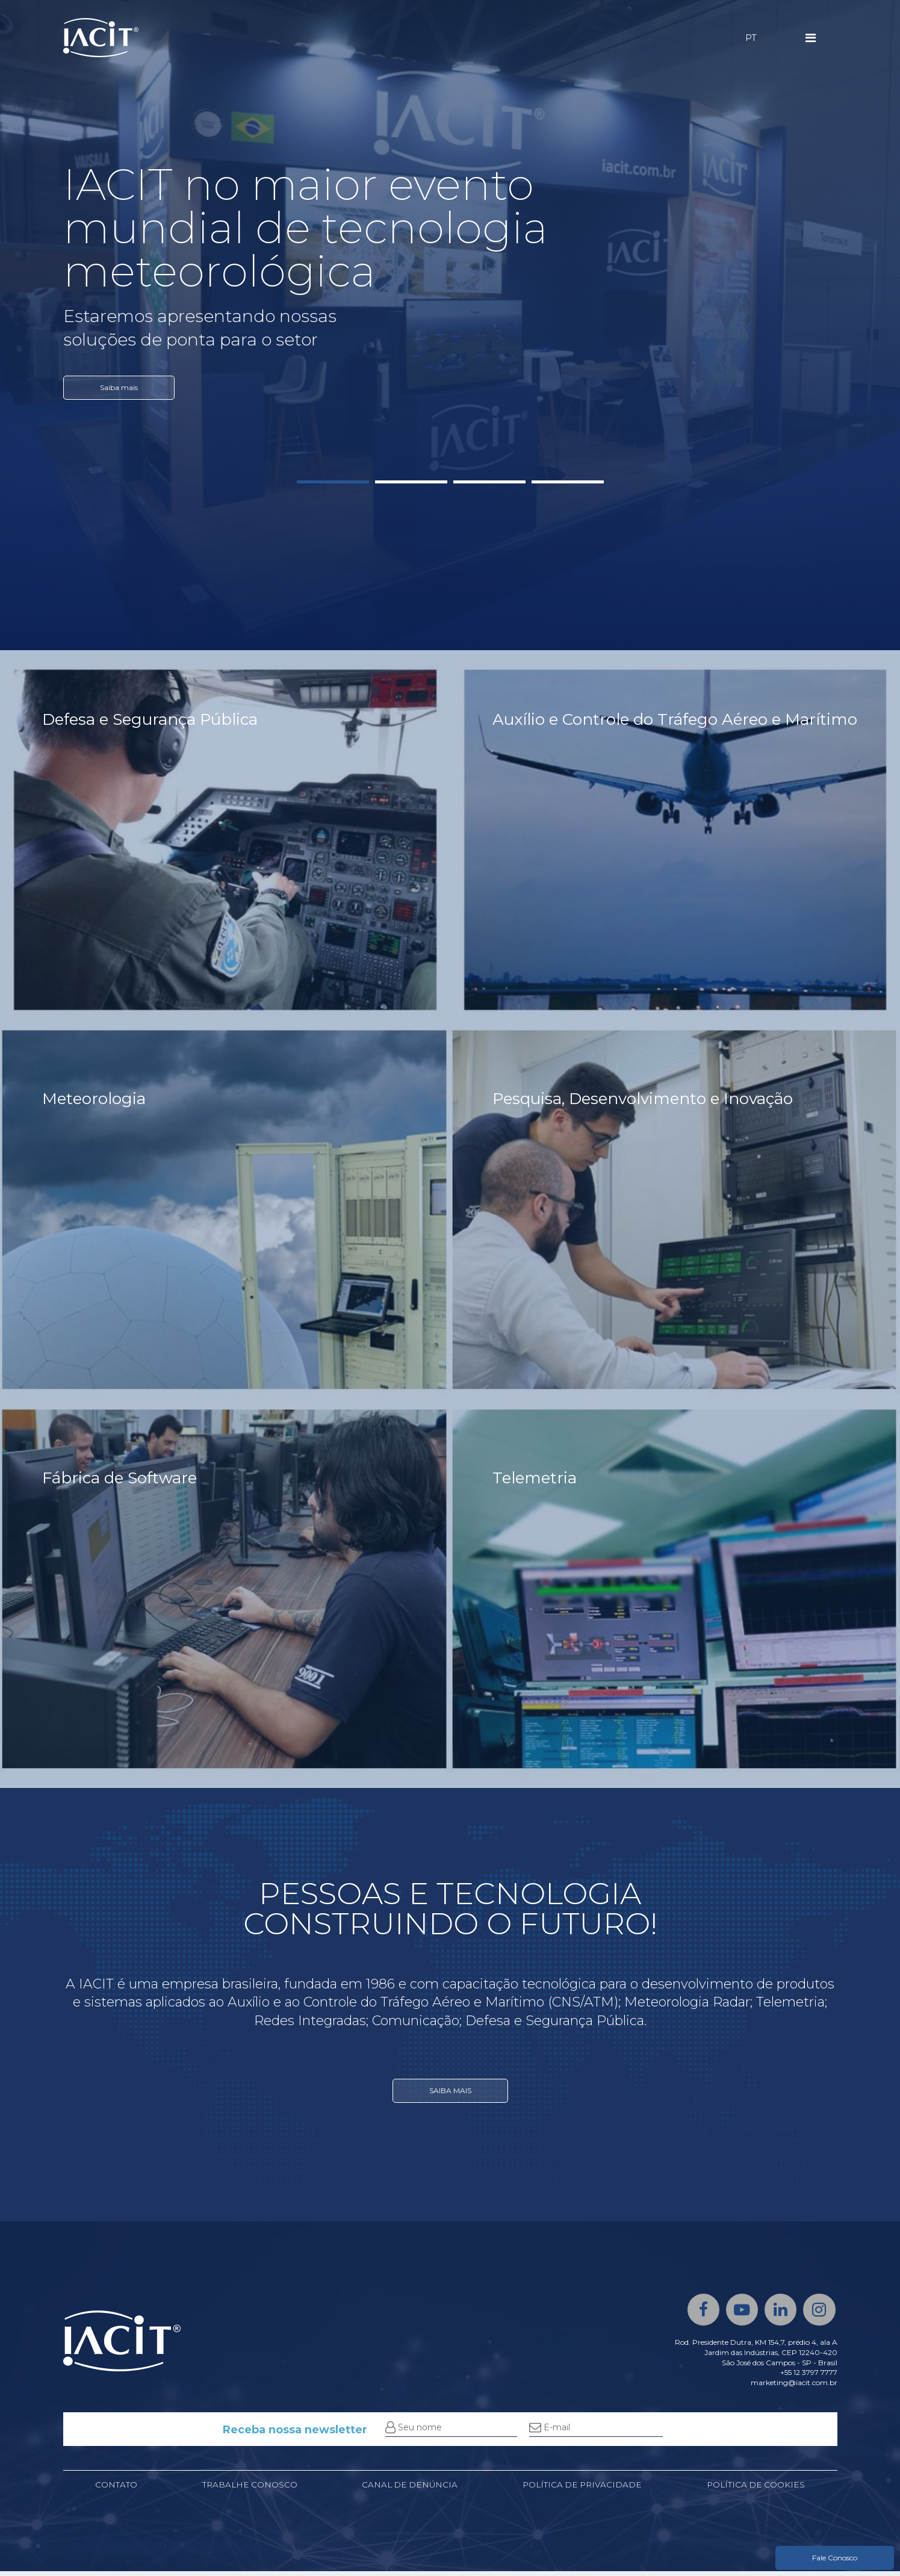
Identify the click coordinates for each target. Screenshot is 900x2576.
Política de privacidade (581, 2489)
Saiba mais (119, 387)
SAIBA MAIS (450, 2104)
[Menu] (810, 38)
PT (750, 38)
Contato (116, 2489)
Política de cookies (756, 2489)
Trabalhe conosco (247, 2489)
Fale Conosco (834, 2557)
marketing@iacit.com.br (794, 2386)
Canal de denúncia (408, 2489)
